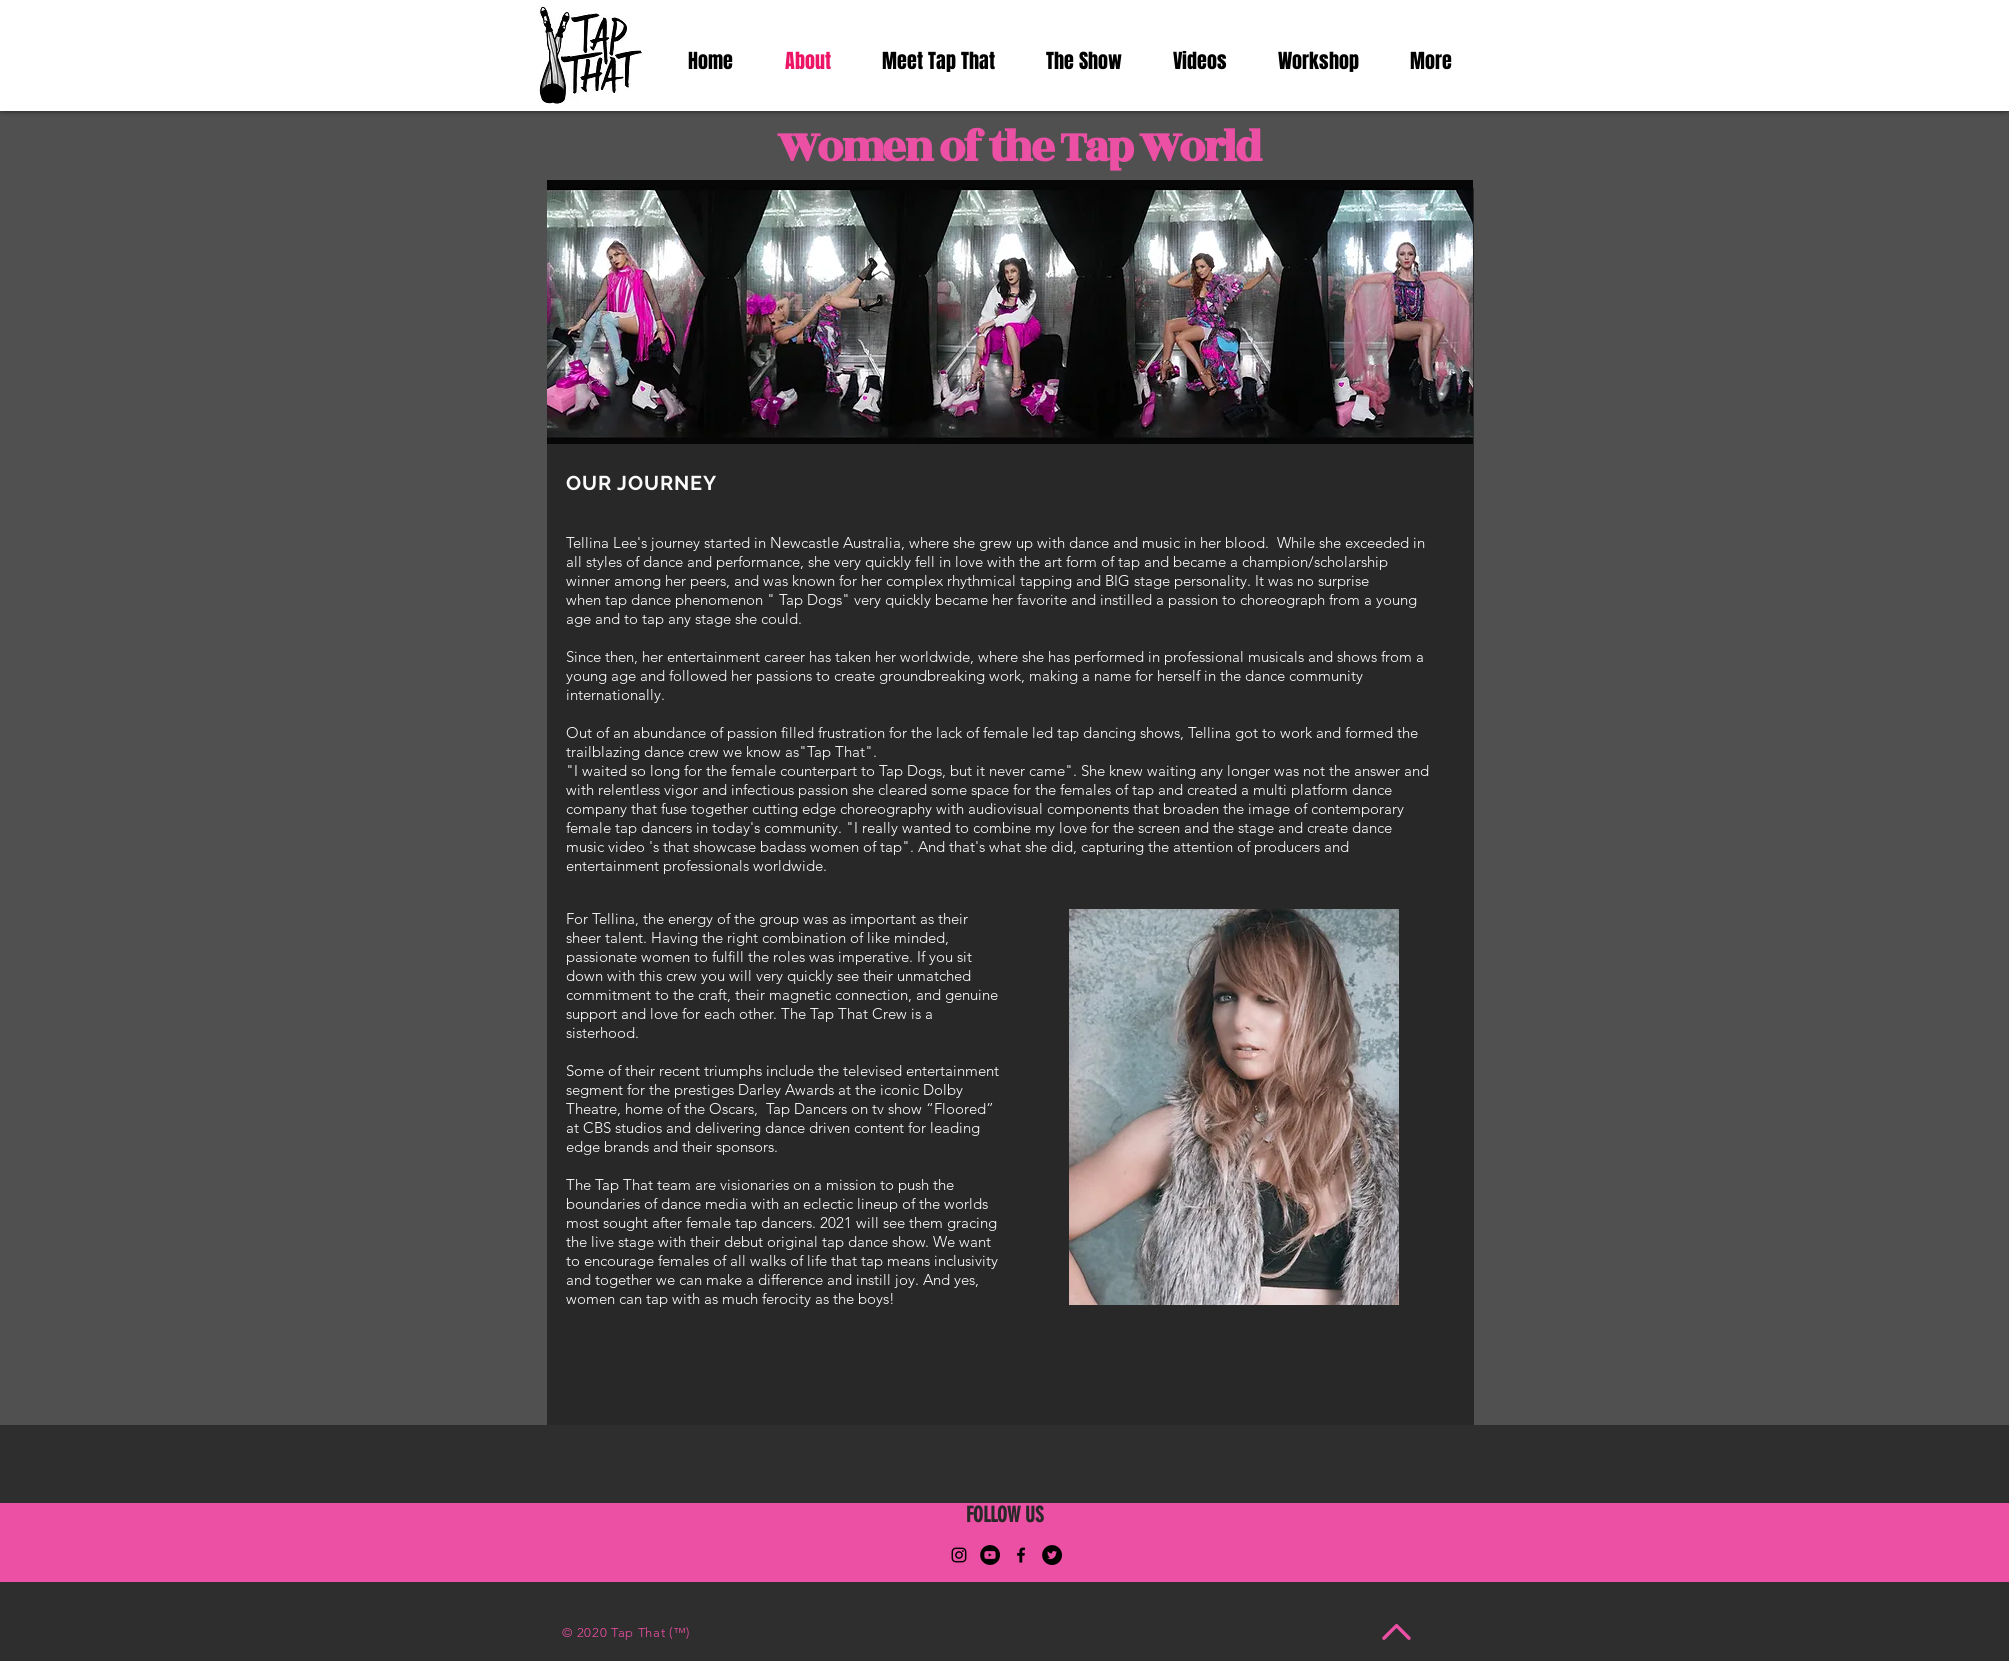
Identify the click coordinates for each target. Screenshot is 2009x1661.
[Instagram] (959, 1555)
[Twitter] (1052, 1555)
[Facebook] (1021, 1555)
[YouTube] (990, 1555)
